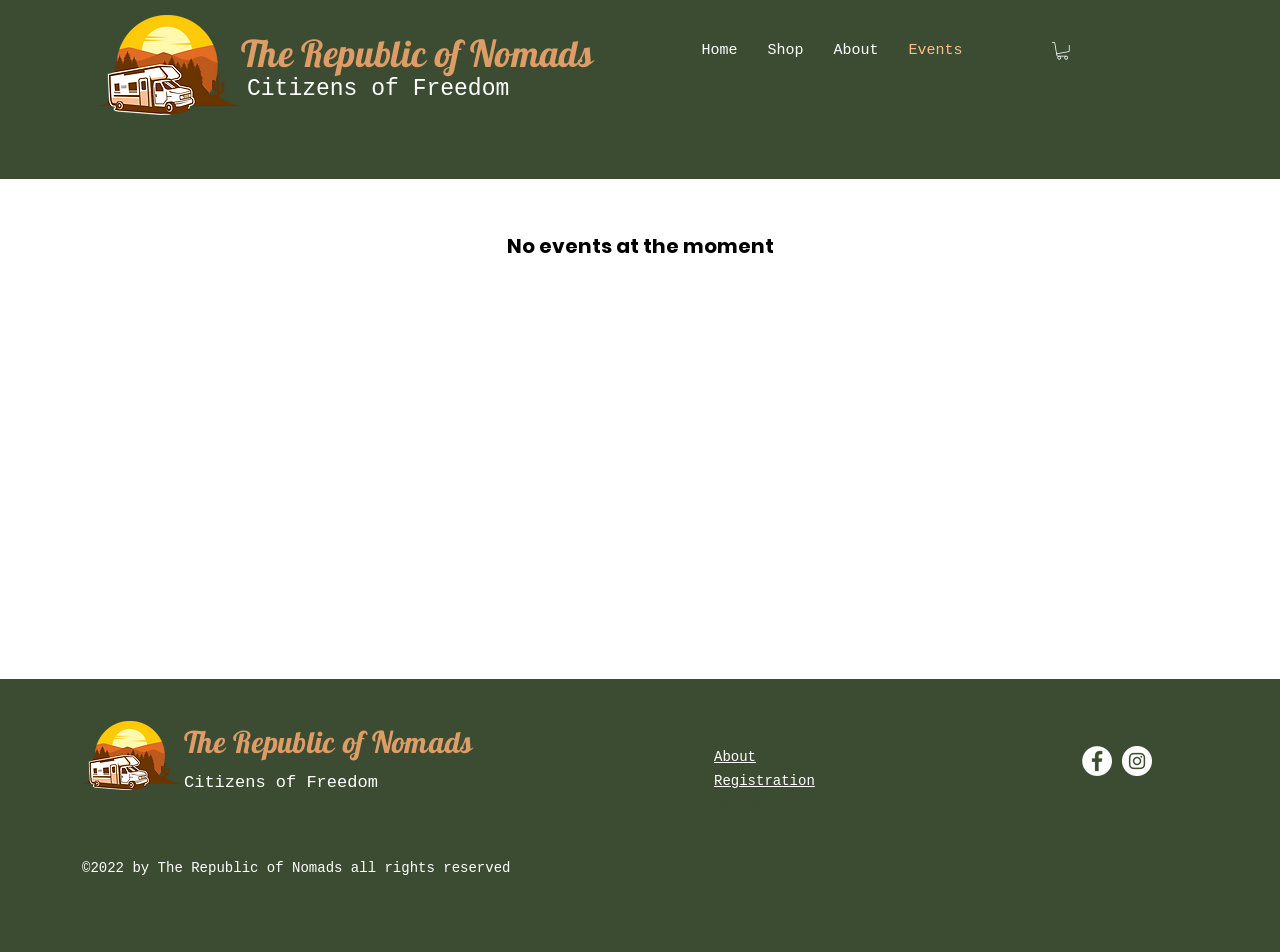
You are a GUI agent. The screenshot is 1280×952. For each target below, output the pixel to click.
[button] (1062, 51)
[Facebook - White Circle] (1097, 761)
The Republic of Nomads (417, 53)
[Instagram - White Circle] (1137, 761)
